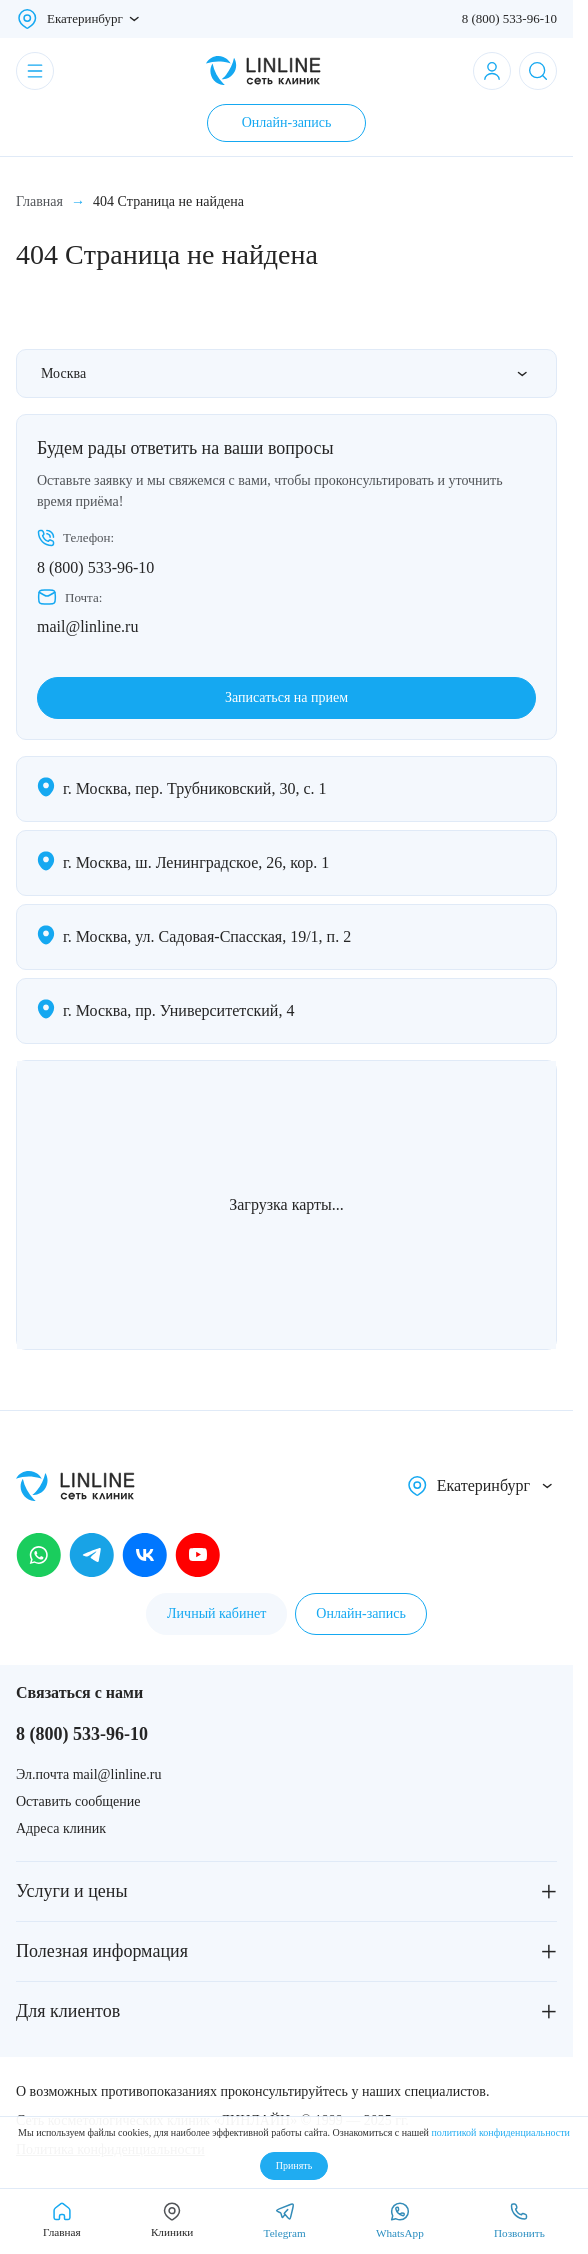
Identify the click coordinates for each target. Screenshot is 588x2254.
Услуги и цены (72, 1891)
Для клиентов (68, 2011)
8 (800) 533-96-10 (509, 18)
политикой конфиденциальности (500, 2132)
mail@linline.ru (87, 626)
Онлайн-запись (287, 122)
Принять (294, 2165)
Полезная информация (102, 1951)
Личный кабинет (216, 1613)
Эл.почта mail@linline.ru (88, 1774)
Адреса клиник (61, 1828)
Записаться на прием (286, 697)
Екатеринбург (85, 18)
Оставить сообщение (78, 1801)
